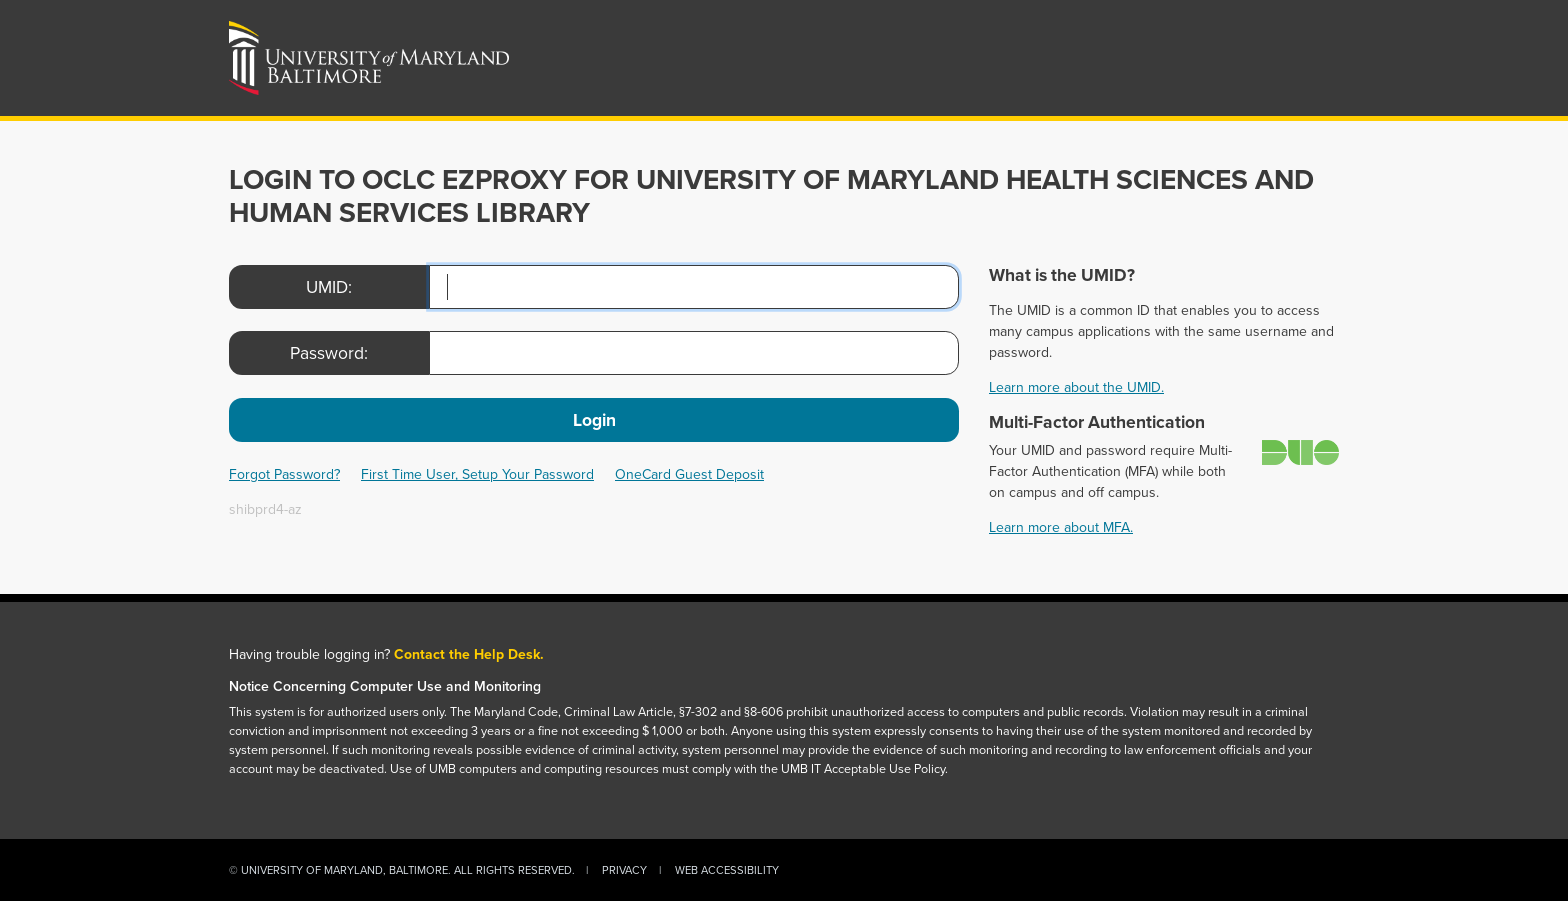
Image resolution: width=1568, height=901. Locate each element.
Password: (329, 353)
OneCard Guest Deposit (689, 474)
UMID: (329, 287)
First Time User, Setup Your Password (477, 474)
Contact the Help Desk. (469, 654)
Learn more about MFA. (1061, 527)
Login (594, 420)
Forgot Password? (284, 474)
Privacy (624, 870)
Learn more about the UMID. (1076, 387)
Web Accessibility (727, 870)
